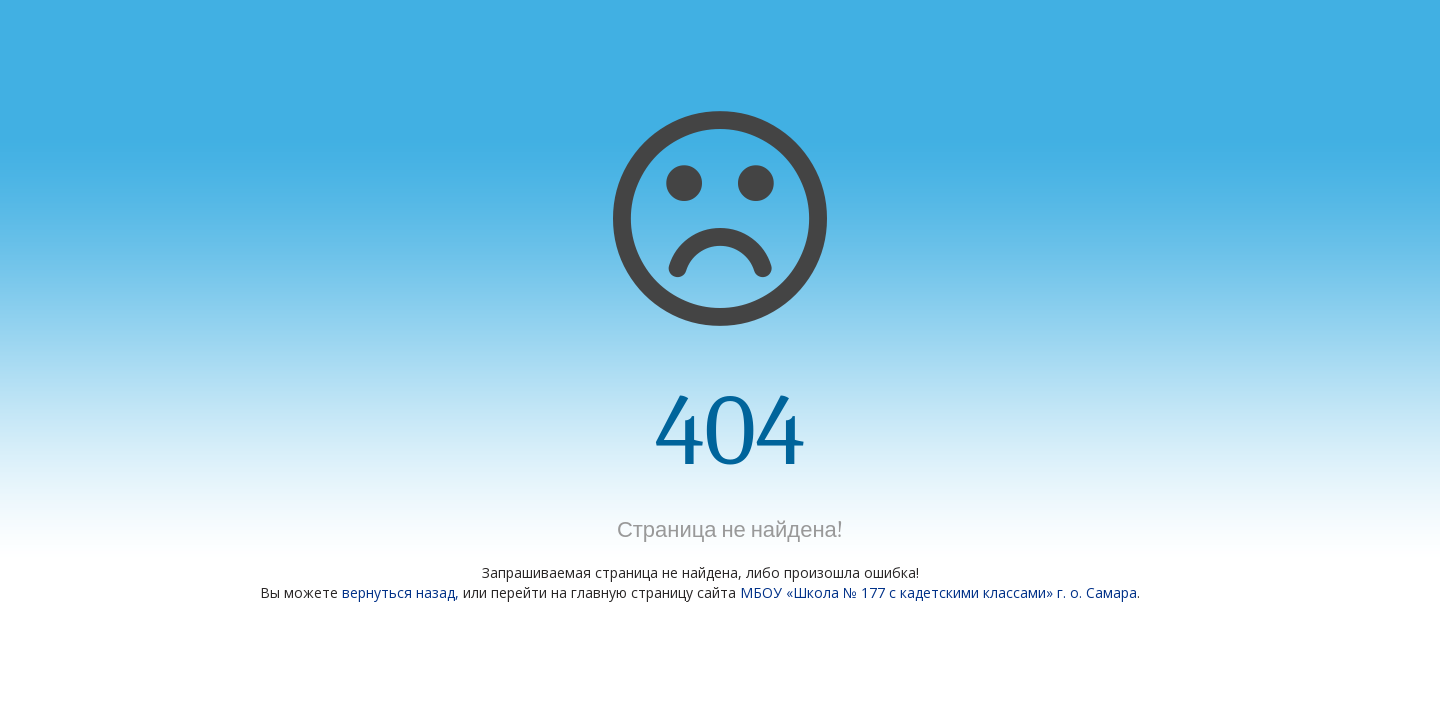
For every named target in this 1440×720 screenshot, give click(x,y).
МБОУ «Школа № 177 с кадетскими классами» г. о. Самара (938, 592)
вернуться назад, (400, 592)
